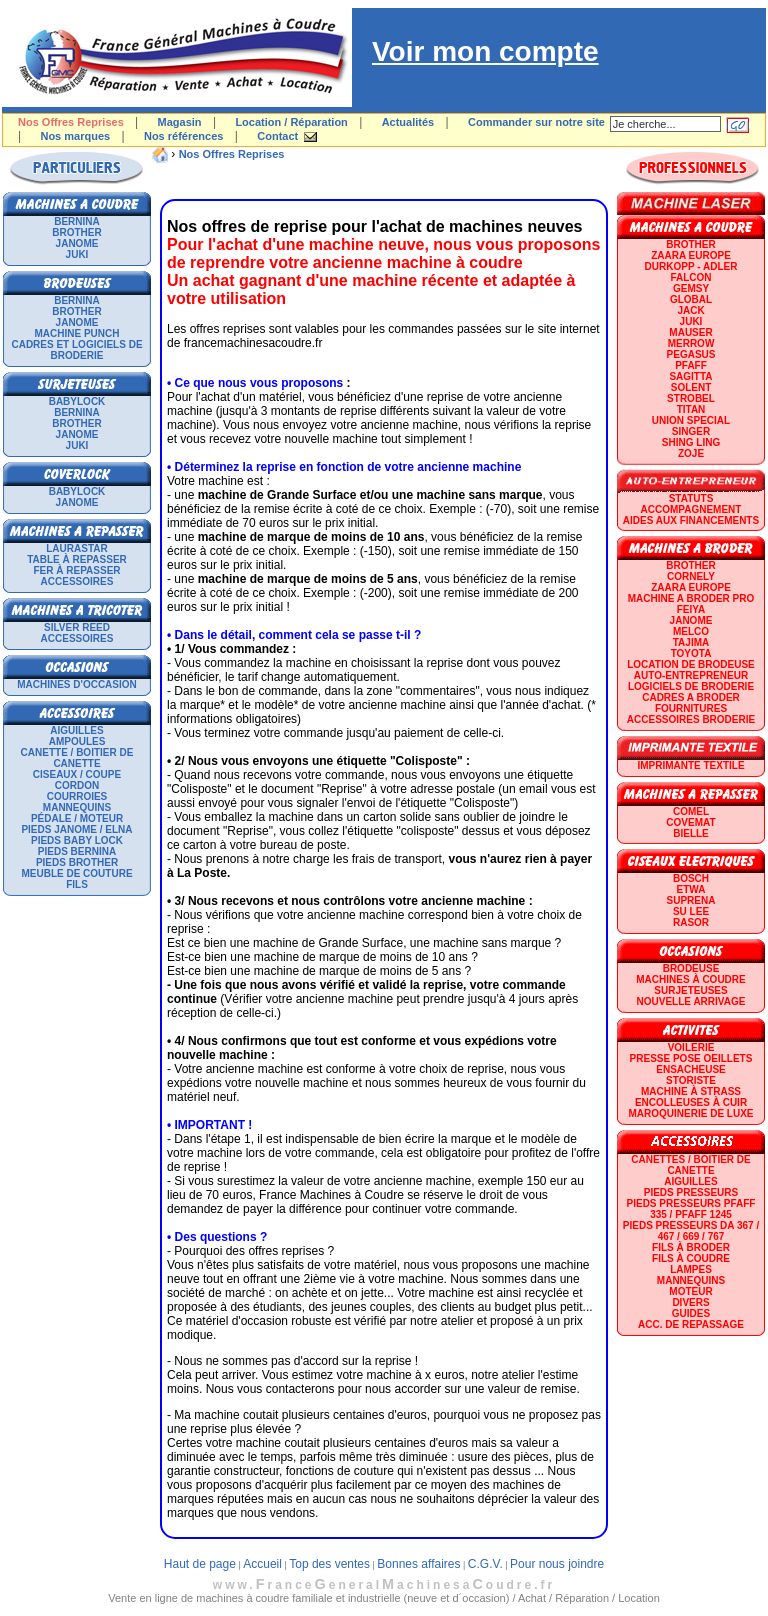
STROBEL (691, 398)
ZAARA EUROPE (691, 255)
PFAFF (691, 365)
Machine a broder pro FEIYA (691, 604)
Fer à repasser (76, 570)
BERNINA (77, 221)
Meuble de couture (76, 873)
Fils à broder (691, 1247)
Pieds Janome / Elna (76, 829)
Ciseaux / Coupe (77, 774)
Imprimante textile (690, 765)
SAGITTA (690, 376)
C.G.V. (485, 1564)
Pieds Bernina (77, 851)
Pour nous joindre (557, 1564)
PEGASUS (691, 354)
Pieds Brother (77, 862)
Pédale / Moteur (77, 818)
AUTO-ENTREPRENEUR (691, 675)
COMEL (691, 811)
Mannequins (77, 807)
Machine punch (77, 333)
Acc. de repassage (691, 1324)
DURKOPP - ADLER (691, 266)
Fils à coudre (691, 1258)
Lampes (691, 1269)
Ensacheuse (690, 1069)
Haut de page (200, 1564)
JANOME (77, 243)
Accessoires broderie (691, 719)
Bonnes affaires (418, 1564)
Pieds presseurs (691, 1192)
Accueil (262, 1564)
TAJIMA (691, 642)
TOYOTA (691, 653)
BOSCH (691, 878)
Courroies (77, 796)
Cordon (77, 785)
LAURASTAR (76, 548)
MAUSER (690, 332)
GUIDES (691, 1313)
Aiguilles (76, 730)
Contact (277, 136)
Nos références (184, 136)
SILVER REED (77, 627)
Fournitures (691, 708)
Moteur (690, 1291)
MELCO (691, 631)
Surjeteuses (690, 990)
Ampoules (77, 741)
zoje (691, 453)
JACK (690, 310)
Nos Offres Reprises (232, 154)
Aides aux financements (691, 520)
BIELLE (691, 833)
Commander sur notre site (536, 122)
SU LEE (691, 911)
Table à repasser (77, 559)
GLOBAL (691, 299)
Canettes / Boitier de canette (690, 1165)
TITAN (691, 409)
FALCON (690, 277)
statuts (691, 498)
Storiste (691, 1080)
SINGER (691, 431)
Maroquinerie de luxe (690, 1113)
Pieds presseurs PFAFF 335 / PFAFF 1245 (691, 1209)
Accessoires (77, 581)
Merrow (691, 343)
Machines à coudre (690, 979)
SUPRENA (691, 900)
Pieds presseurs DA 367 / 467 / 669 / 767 (691, 1231)
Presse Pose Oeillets (691, 1058)
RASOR (691, 922)
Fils (77, 884)
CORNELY (691, 576)
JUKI (77, 254)
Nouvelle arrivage (691, 1001)
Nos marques (75, 136)
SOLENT (691, 387)
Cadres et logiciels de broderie (76, 350)
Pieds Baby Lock (77, 840)
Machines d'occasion (77, 684)
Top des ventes (329, 1564)
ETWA (691, 889)
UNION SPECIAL (691, 420)
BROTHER (76, 232)
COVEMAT (690, 822)
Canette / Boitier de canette (77, 758)
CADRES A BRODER (691, 697)
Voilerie (691, 1047)
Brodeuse (691, 968)
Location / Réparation (291, 122)
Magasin (180, 122)
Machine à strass (691, 1091)
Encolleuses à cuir (691, 1102)
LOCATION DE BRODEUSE (691, 664)
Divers (690, 1302)
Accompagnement (691, 509)
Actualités (408, 122)
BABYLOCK (77, 401)
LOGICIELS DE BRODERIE (691, 686)
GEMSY (691, 288)
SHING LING (691, 442)
